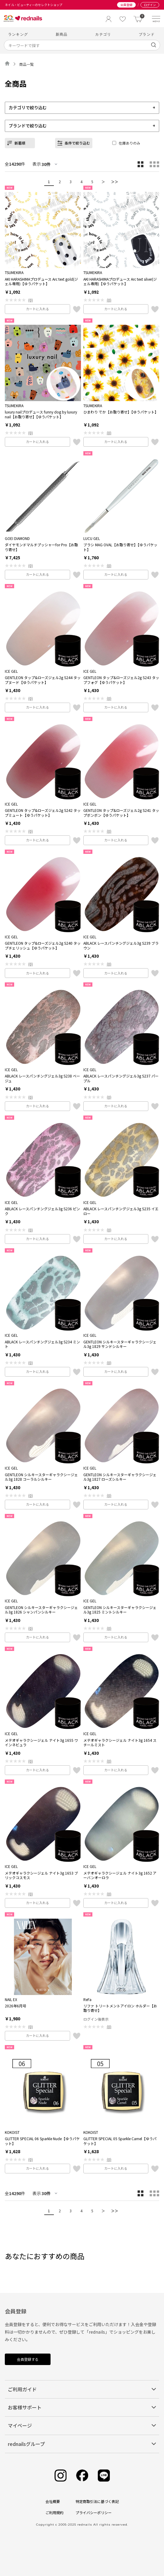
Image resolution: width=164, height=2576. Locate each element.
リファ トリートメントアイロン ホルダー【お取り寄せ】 (120, 2008)
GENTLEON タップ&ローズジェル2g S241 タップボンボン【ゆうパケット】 (121, 812)
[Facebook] (82, 2475)
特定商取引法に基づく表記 (97, 2501)
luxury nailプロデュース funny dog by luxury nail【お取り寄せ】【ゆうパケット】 (41, 414)
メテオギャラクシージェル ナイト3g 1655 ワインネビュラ (41, 1742)
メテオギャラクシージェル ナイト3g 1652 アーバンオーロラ (119, 1875)
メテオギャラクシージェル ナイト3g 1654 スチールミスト (119, 1742)
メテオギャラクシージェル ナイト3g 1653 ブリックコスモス (41, 1875)
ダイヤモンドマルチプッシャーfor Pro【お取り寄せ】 (41, 547)
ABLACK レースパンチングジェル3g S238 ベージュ (42, 1078)
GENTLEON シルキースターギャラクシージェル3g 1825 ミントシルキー (119, 1609)
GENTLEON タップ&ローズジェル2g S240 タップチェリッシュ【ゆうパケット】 (43, 945)
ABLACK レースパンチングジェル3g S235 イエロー (121, 1211)
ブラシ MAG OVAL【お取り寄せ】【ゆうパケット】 (120, 547)
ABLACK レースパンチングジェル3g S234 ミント (42, 1344)
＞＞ (114, 181)
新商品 (62, 34)
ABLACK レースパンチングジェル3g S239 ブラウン (121, 945)
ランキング (18, 34)
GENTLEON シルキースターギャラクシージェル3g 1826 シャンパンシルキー (41, 1609)
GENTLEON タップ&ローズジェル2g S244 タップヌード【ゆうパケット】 (43, 680)
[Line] (104, 2475)
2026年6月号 (15, 2005)
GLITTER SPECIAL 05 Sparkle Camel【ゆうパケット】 (119, 2141)
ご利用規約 (54, 2512)
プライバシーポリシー (94, 2512)
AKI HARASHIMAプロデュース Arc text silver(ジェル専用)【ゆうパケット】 (120, 281)
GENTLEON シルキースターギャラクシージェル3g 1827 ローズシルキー (119, 1477)
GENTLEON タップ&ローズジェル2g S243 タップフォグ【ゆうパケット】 (121, 680)
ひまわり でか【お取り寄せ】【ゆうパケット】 (120, 412)
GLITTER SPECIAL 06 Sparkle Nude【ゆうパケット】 (42, 2141)
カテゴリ (103, 34)
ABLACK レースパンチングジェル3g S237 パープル (121, 1078)
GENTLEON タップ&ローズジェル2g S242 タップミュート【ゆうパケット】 (43, 812)
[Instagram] (60, 2475)
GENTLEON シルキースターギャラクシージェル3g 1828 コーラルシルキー (41, 1477)
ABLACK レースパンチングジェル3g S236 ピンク (42, 1211)
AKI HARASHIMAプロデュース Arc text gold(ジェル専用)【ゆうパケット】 (41, 281)
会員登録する (28, 2359)
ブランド (147, 34)
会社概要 (52, 2501)
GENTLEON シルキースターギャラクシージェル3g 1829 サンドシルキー (119, 1344)
